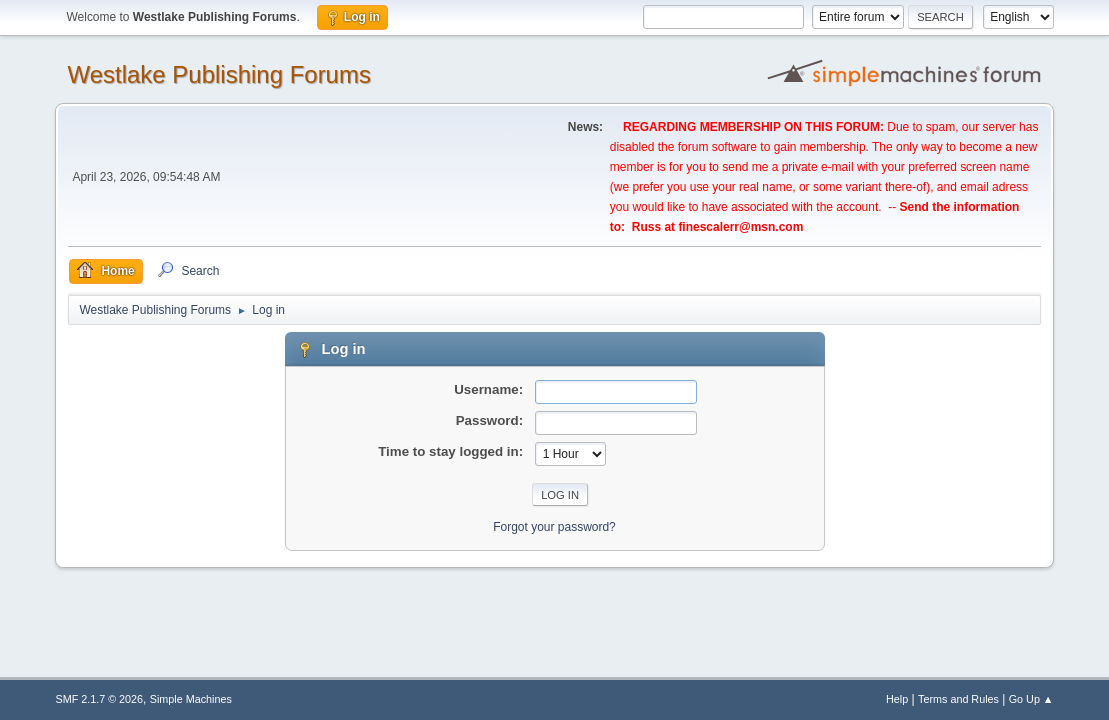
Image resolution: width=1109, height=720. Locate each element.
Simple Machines (191, 699)
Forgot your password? (554, 527)
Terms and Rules (958, 699)
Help (897, 699)
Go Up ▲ (1031, 699)
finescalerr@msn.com (740, 227)
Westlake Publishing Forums (218, 74)
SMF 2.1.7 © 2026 (99, 699)
